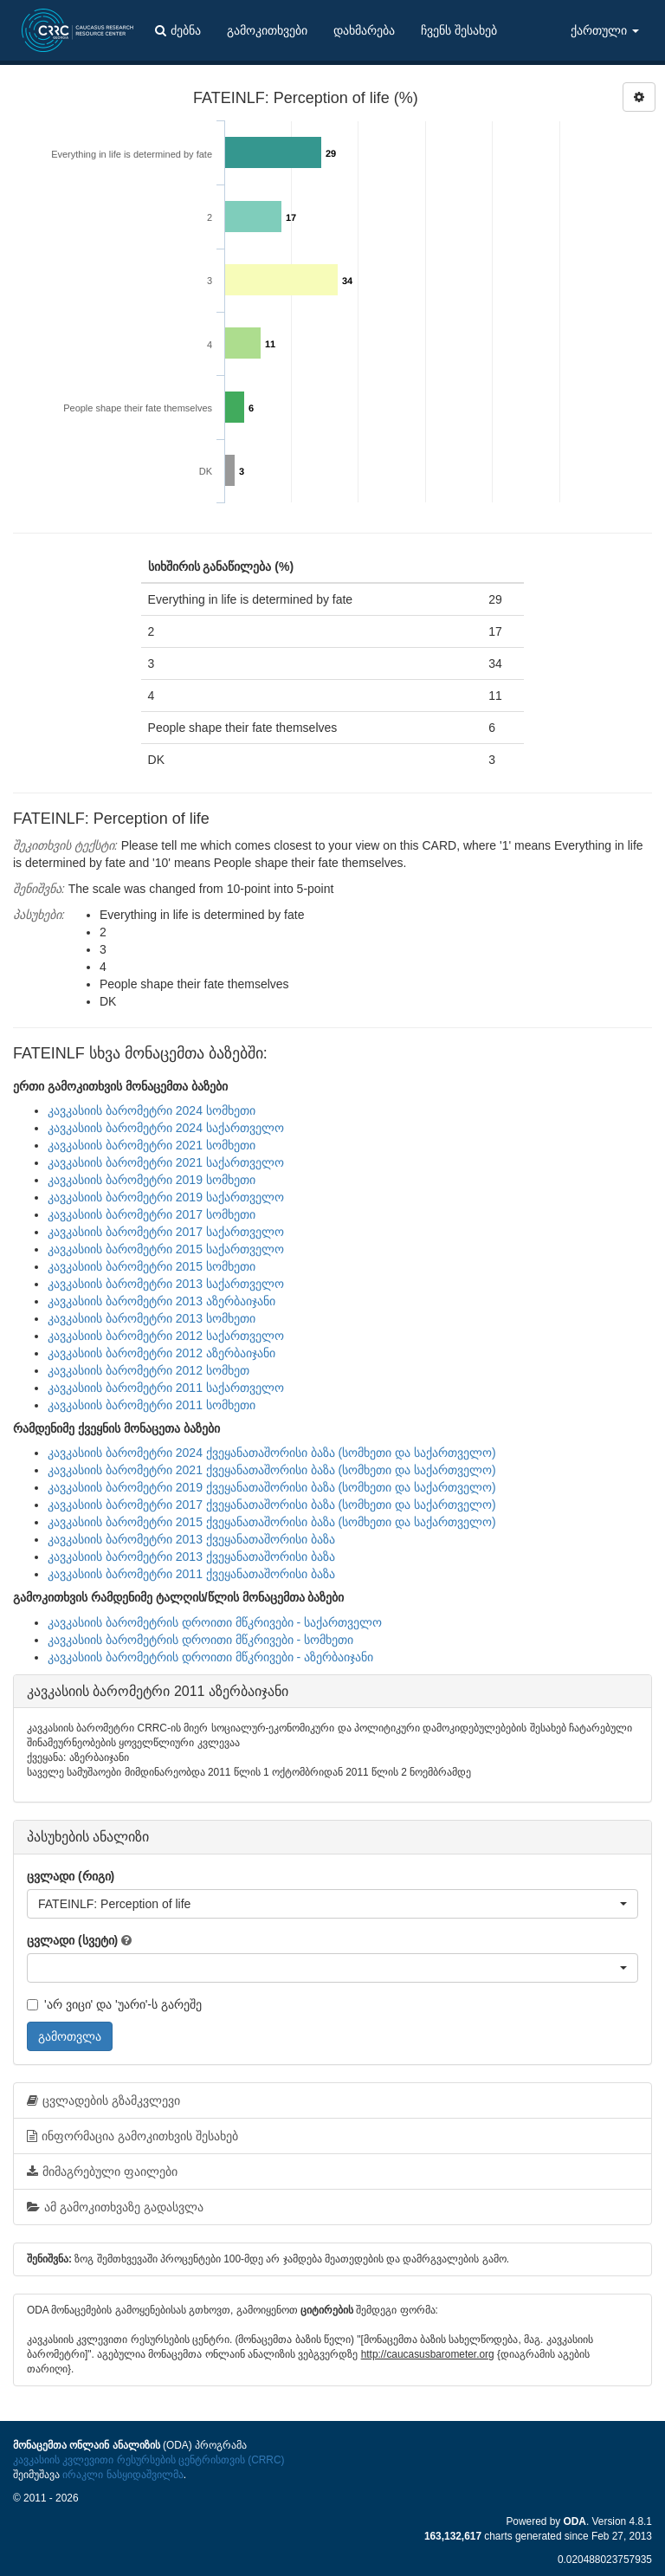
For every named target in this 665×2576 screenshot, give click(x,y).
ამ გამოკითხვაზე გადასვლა (115, 2207)
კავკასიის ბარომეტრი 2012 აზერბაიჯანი (161, 1353)
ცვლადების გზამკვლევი (103, 2100)
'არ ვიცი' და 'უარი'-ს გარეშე (114, 2004)
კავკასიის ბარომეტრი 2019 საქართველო (166, 1197)
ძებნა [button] (178, 30)
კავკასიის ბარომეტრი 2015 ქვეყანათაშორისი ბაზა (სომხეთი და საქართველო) (272, 1522)
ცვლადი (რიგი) (70, 1876)
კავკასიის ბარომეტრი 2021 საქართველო (166, 1162)
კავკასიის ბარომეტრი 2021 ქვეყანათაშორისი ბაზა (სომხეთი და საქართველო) (272, 1470)
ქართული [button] (605, 30)
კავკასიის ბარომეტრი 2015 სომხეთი (151, 1266)
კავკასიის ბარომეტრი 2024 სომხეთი (151, 1110)
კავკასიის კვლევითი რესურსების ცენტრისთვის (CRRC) (148, 2460)
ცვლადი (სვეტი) (72, 1940)
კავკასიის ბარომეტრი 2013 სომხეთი (151, 1318)
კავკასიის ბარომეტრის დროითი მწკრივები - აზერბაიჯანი (210, 1657)
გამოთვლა (69, 2036)
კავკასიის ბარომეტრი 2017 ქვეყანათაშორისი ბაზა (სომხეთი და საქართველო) (272, 1504)
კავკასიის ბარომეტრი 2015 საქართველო (166, 1249)
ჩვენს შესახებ (459, 30)
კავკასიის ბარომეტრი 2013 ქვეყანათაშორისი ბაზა (191, 1539)
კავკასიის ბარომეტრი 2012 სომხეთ (148, 1370)
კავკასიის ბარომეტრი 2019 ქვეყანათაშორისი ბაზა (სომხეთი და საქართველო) (272, 1487)
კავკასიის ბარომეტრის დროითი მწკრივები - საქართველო (215, 1622)
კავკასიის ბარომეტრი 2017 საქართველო (166, 1232)
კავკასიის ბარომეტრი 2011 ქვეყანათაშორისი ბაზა (191, 1574)
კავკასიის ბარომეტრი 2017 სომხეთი (151, 1214)
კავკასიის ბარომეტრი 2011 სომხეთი (151, 1405)
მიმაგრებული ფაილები (102, 2171)
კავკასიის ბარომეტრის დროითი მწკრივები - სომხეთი (200, 1640)
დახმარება (364, 30)
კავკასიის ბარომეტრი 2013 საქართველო (166, 1284)
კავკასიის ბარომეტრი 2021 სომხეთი (151, 1145)
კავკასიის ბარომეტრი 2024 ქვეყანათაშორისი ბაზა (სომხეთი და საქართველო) (272, 1453)
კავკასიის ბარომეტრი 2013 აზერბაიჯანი (161, 1301)
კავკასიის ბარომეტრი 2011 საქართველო (166, 1388)
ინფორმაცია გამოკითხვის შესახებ (132, 2136)
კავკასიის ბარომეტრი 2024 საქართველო (166, 1128)
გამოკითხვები (267, 30)
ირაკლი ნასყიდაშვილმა (122, 2475)
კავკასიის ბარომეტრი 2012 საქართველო (166, 1336)
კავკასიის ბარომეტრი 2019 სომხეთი (151, 1180)
